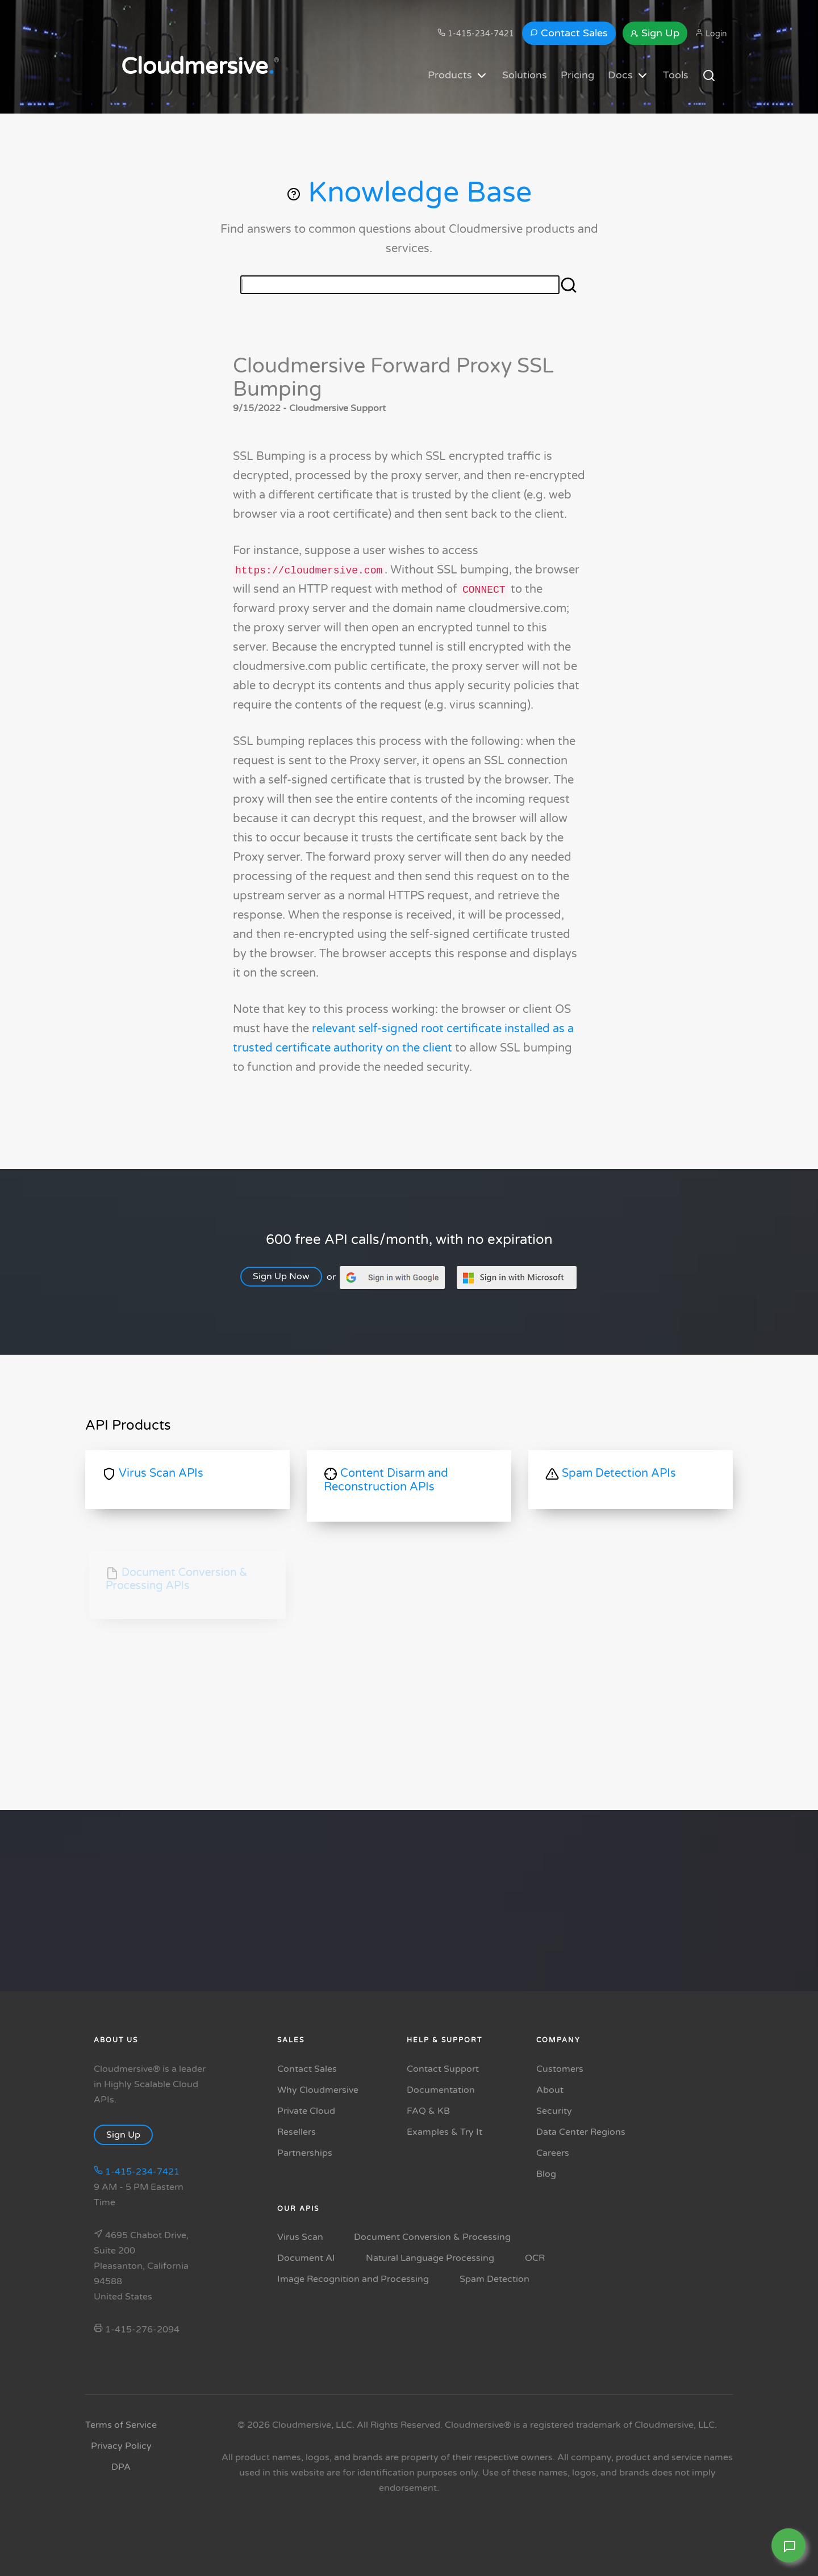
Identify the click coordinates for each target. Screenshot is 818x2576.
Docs (628, 75)
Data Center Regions (580, 2132)
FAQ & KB (428, 2111)
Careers (552, 2153)
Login (711, 33)
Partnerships (304, 2153)
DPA (121, 2467)
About (550, 2090)
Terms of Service (121, 2425)
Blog (546, 2174)
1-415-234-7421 (475, 33)
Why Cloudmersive (317, 2090)
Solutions (524, 75)
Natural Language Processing (430, 2258)
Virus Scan (300, 2237)
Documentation (441, 2090)
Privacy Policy (121, 2446)
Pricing (577, 75)
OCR (535, 2258)
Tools (675, 75)
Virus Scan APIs (153, 1473)
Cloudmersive (197, 66)
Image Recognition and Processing (353, 2279)
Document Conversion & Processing (432, 2237)
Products (458, 75)
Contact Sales (569, 33)
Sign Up (655, 33)
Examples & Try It (444, 2132)
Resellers (296, 2132)
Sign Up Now (289, 1276)
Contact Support (443, 2069)
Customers (559, 2069)
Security (554, 2111)
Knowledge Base (409, 192)
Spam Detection (494, 2279)
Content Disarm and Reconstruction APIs (386, 1480)
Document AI (306, 2258)
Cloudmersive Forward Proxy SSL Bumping (393, 377)
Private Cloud (306, 2111)
